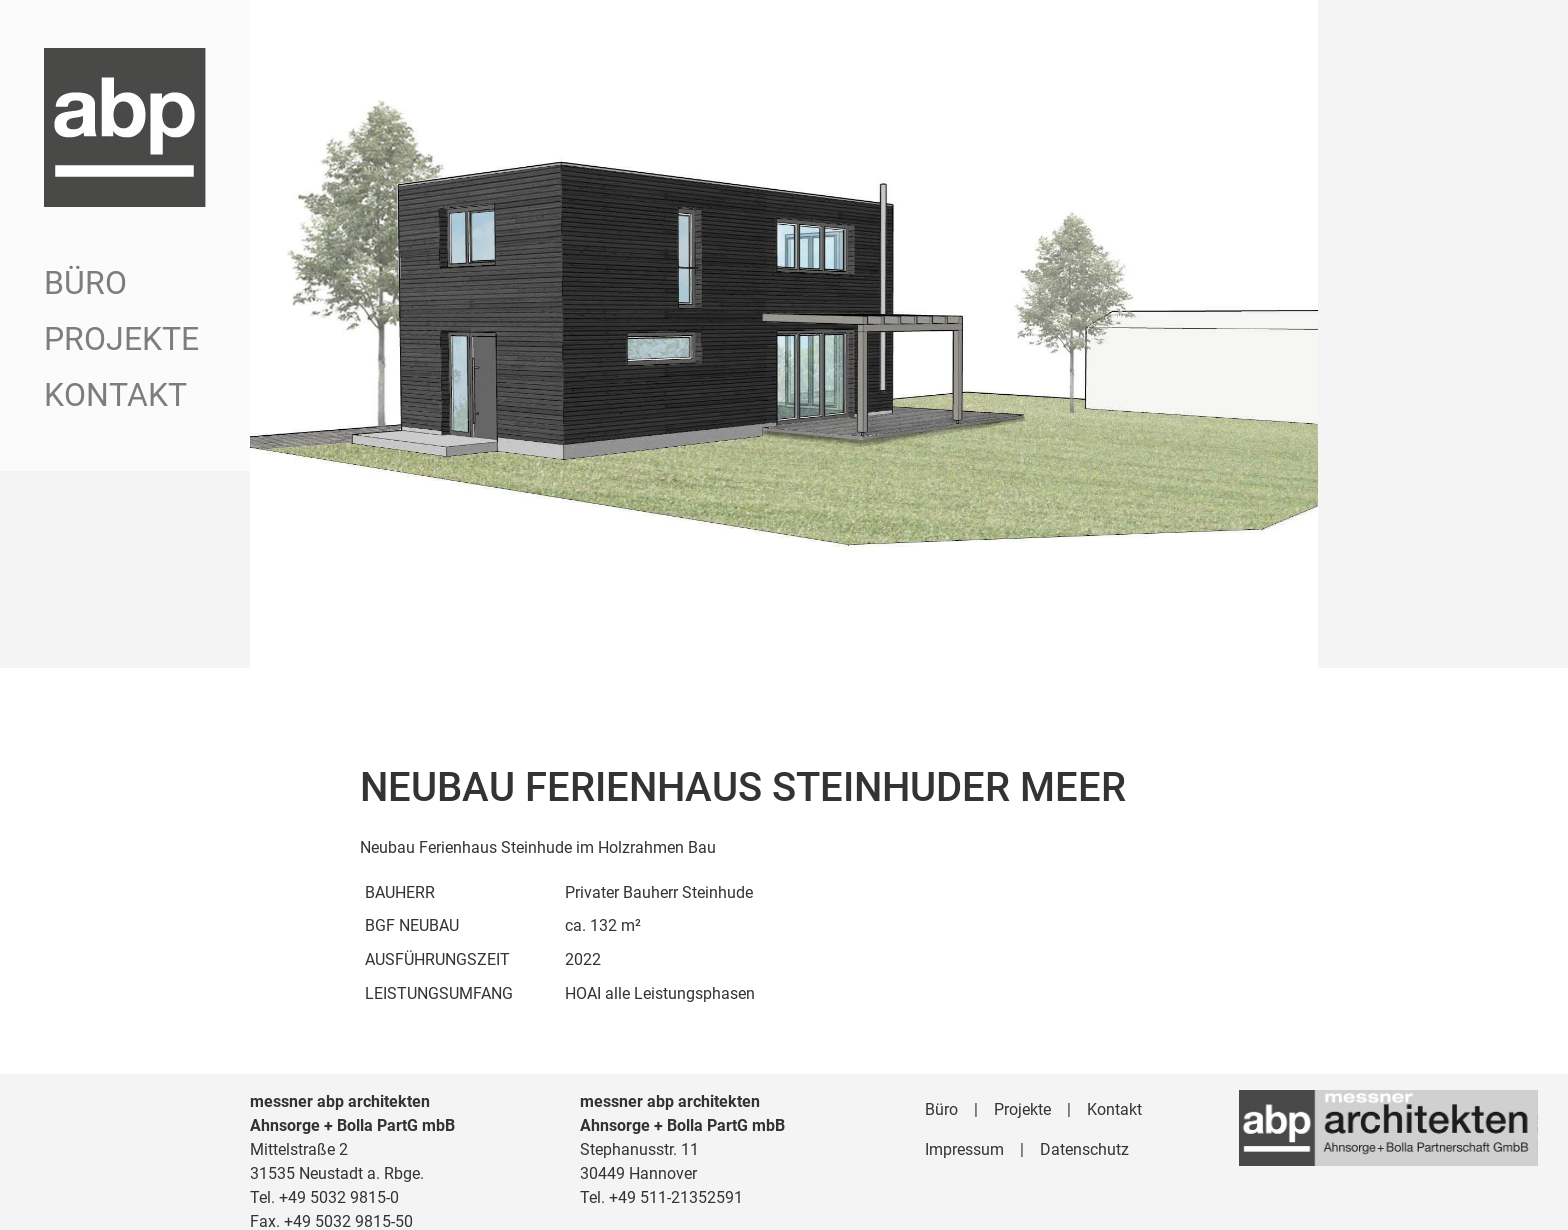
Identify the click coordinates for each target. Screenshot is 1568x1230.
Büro (85, 283)
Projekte (121, 339)
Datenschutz (1084, 1133)
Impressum (964, 1133)
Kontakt (115, 395)
